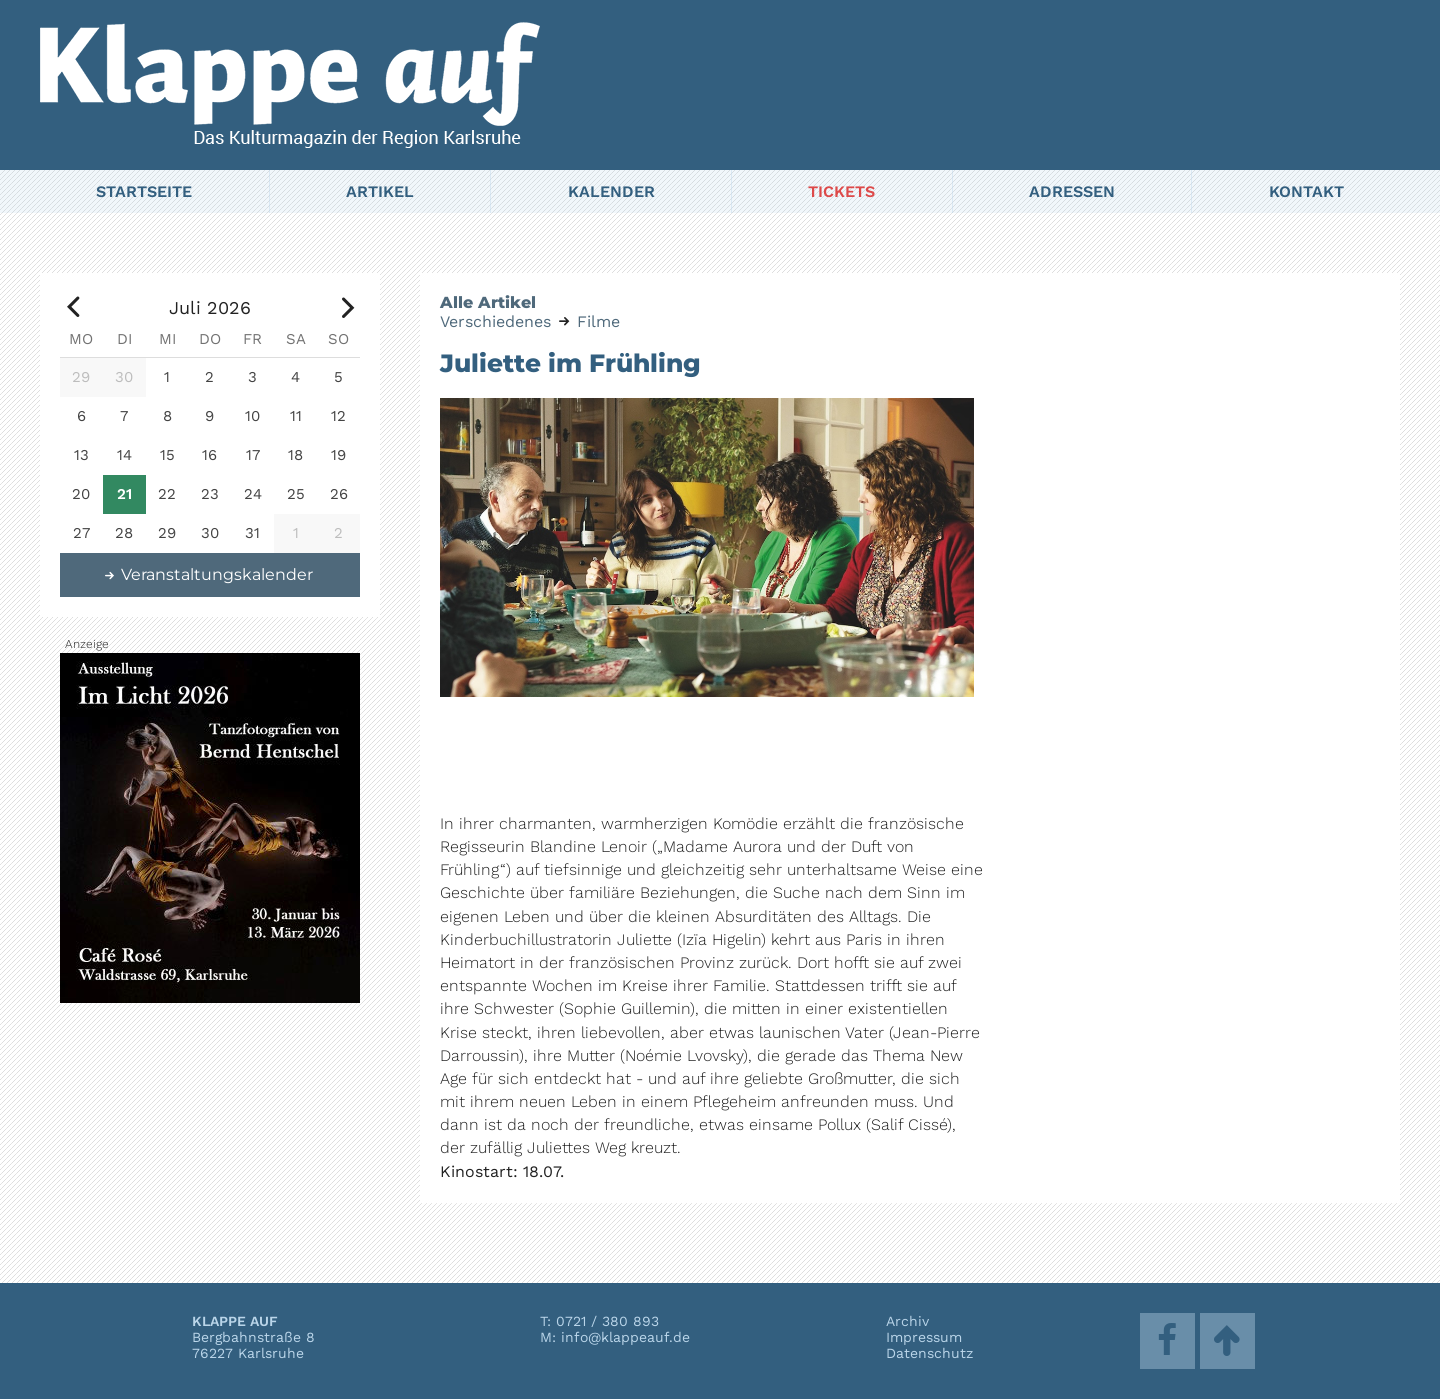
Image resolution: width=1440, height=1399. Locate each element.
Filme (598, 321)
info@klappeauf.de (625, 1337)
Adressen (1072, 191)
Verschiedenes (495, 321)
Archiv (907, 1321)
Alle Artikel (488, 302)
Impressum (924, 1337)
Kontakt (1306, 191)
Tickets (841, 191)
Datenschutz (929, 1353)
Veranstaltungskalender (208, 574)
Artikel (380, 191)
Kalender (611, 191)
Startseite (144, 191)
